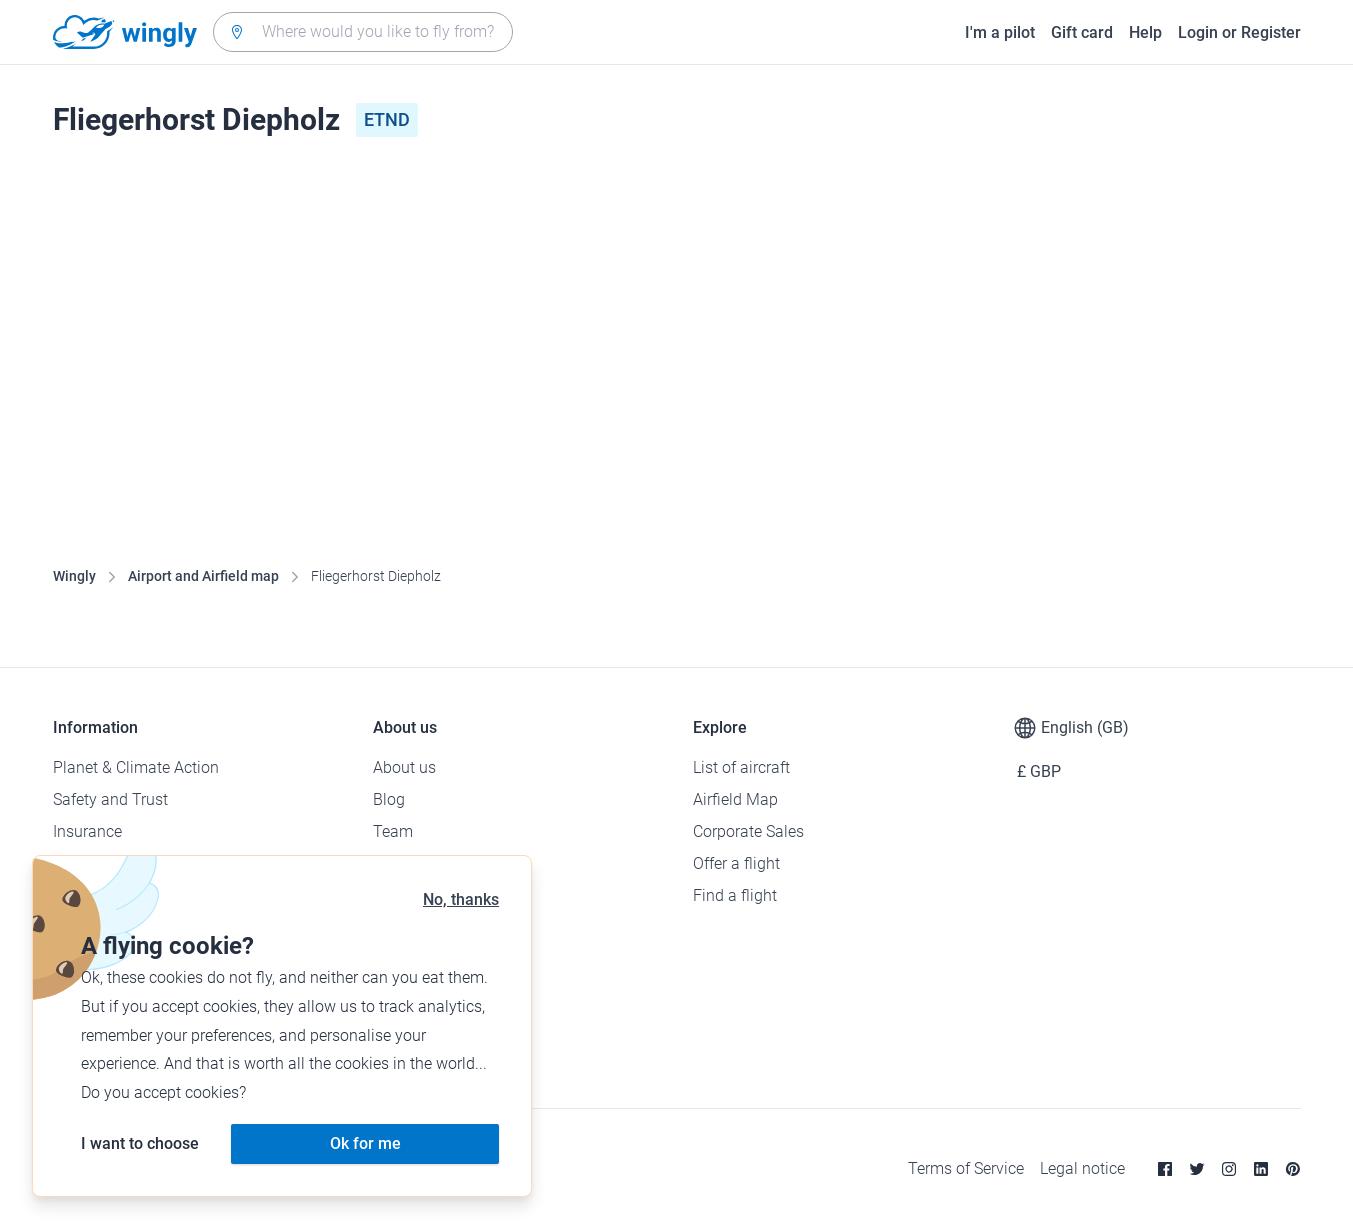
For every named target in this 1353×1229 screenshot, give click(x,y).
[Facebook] (1165, 1169)
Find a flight (735, 895)
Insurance (87, 831)
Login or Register (1239, 32)
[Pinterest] (1293, 1169)
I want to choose (140, 1143)
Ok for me (365, 1143)
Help (1145, 32)
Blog (389, 799)
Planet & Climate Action (136, 767)
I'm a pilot (1000, 32)
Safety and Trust (110, 799)
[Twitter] (1197, 1169)
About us (404, 767)
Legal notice (1082, 1168)
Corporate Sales (748, 831)
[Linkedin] (1261, 1169)
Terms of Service (966, 1168)
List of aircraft (741, 767)
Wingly (74, 576)
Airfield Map (735, 799)
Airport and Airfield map (203, 576)
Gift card (1082, 32)
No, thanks (461, 899)
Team (393, 831)
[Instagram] (1229, 1169)
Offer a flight (736, 863)
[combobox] (363, 32)
